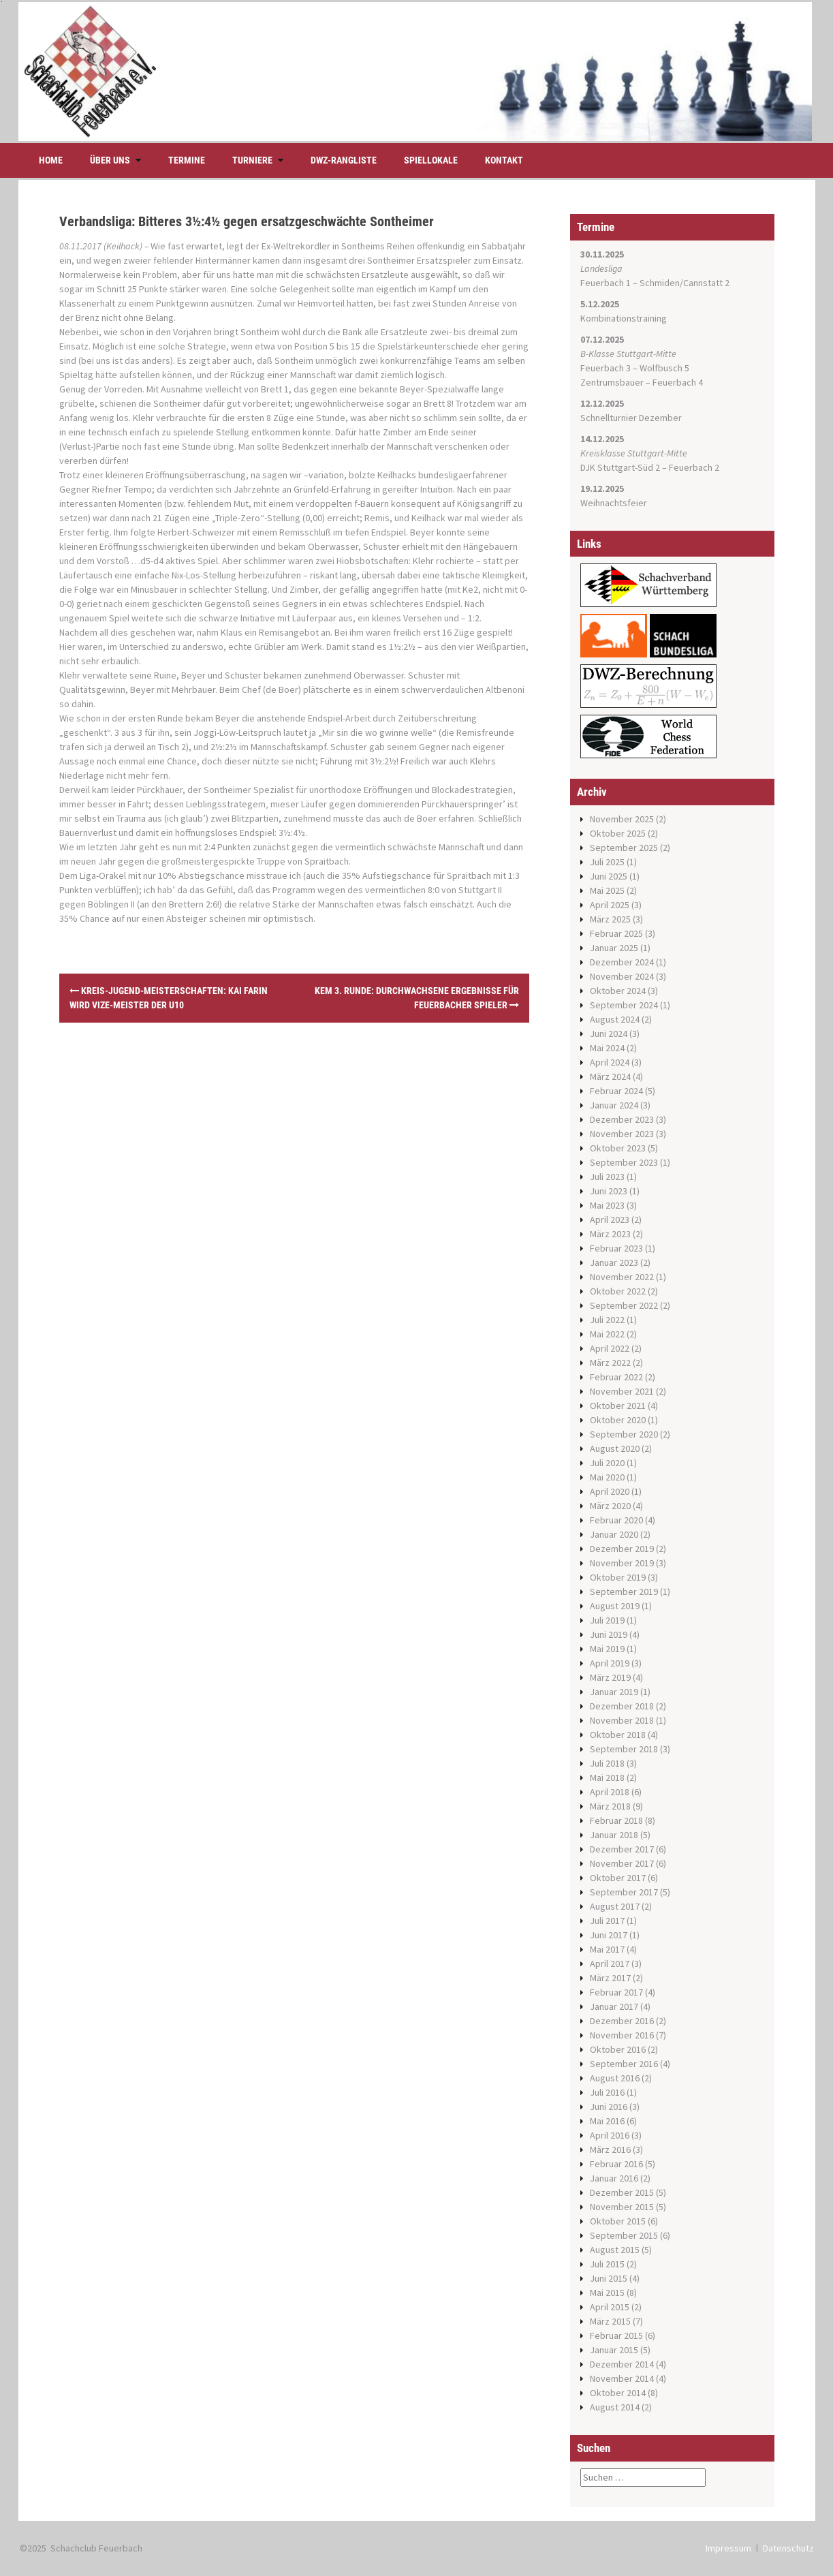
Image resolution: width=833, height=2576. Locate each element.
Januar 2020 (614, 1534)
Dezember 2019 (622, 1548)
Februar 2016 (616, 2164)
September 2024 (624, 1005)
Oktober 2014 (618, 2393)
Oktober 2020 (618, 1420)
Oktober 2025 (618, 833)
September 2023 (624, 1162)
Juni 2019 (608, 1634)
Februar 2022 (616, 1377)
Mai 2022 (607, 1334)
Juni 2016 (608, 2106)
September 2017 (624, 1892)
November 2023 (622, 1134)
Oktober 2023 (618, 1148)
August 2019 (615, 1606)
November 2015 (622, 2207)
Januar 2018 (614, 1835)
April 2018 (609, 1792)
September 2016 (624, 2064)
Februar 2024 (616, 1091)
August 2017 (615, 1906)
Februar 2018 (616, 1820)
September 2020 (624, 1434)
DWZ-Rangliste (344, 160)
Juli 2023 (607, 1176)
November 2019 (622, 1563)
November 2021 (622, 1391)
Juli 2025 (607, 862)
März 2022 (610, 1362)
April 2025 (609, 905)
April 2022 (609, 1348)
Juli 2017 (607, 1920)
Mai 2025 (607, 890)
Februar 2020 (616, 1520)
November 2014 (622, 2378)
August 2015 (615, 2250)
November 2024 (622, 976)
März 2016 (610, 2149)
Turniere (252, 160)
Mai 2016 (607, 2121)
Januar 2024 (614, 1105)
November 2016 (622, 2035)
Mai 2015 (607, 2292)
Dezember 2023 (622, 1119)
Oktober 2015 (618, 2221)
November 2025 (622, 819)
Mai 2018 (607, 1777)
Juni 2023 (608, 1191)
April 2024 (609, 1062)
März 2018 (610, 1806)
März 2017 (610, 1978)
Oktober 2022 (618, 1291)
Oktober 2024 (618, 990)
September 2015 (624, 2235)
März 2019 (610, 1677)
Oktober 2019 (618, 1577)
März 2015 (610, 2321)
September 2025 (624, 847)
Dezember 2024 (622, 962)
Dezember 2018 (622, 1706)
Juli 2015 (607, 2264)
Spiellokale (431, 160)
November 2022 (622, 1277)
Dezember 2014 (622, 2364)
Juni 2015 (608, 2278)
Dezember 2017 (622, 1849)
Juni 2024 (608, 1033)
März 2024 (610, 1076)
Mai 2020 (607, 1477)
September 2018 (624, 1749)
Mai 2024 (607, 1048)
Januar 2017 (614, 2006)
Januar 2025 (614, 948)
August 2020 (615, 1448)
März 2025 (610, 919)
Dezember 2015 (622, 2192)
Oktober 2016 (618, 2049)
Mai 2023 (607, 1205)
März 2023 (610, 1234)
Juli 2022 (607, 1320)
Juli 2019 (607, 1620)
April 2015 (609, 2307)
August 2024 (615, 1019)
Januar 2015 (614, 2350)
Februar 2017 (616, 1992)
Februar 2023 (616, 1248)
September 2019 (624, 1591)
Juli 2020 (607, 1463)
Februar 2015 (616, 2335)
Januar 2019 (614, 1692)
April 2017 (609, 1963)
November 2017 (622, 1863)
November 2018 (622, 1720)
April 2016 (609, 2135)
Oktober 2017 (618, 1878)
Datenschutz (788, 2548)
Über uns (110, 160)
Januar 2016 (614, 2178)
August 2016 (615, 2078)
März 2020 (610, 1506)
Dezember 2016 (622, 2021)
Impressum (728, 2548)
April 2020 (609, 1491)
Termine (186, 160)
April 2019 (609, 1663)
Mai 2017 (607, 1949)
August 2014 (615, 2407)
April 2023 (609, 1219)
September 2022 (624, 1305)
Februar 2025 (616, 933)
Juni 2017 (608, 1935)
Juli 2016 (607, 2092)
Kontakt (504, 160)
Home (51, 160)
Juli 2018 (607, 1763)
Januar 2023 (614, 1262)
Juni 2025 (608, 876)
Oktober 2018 (618, 1734)
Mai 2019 (607, 1649)
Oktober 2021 (618, 1405)
